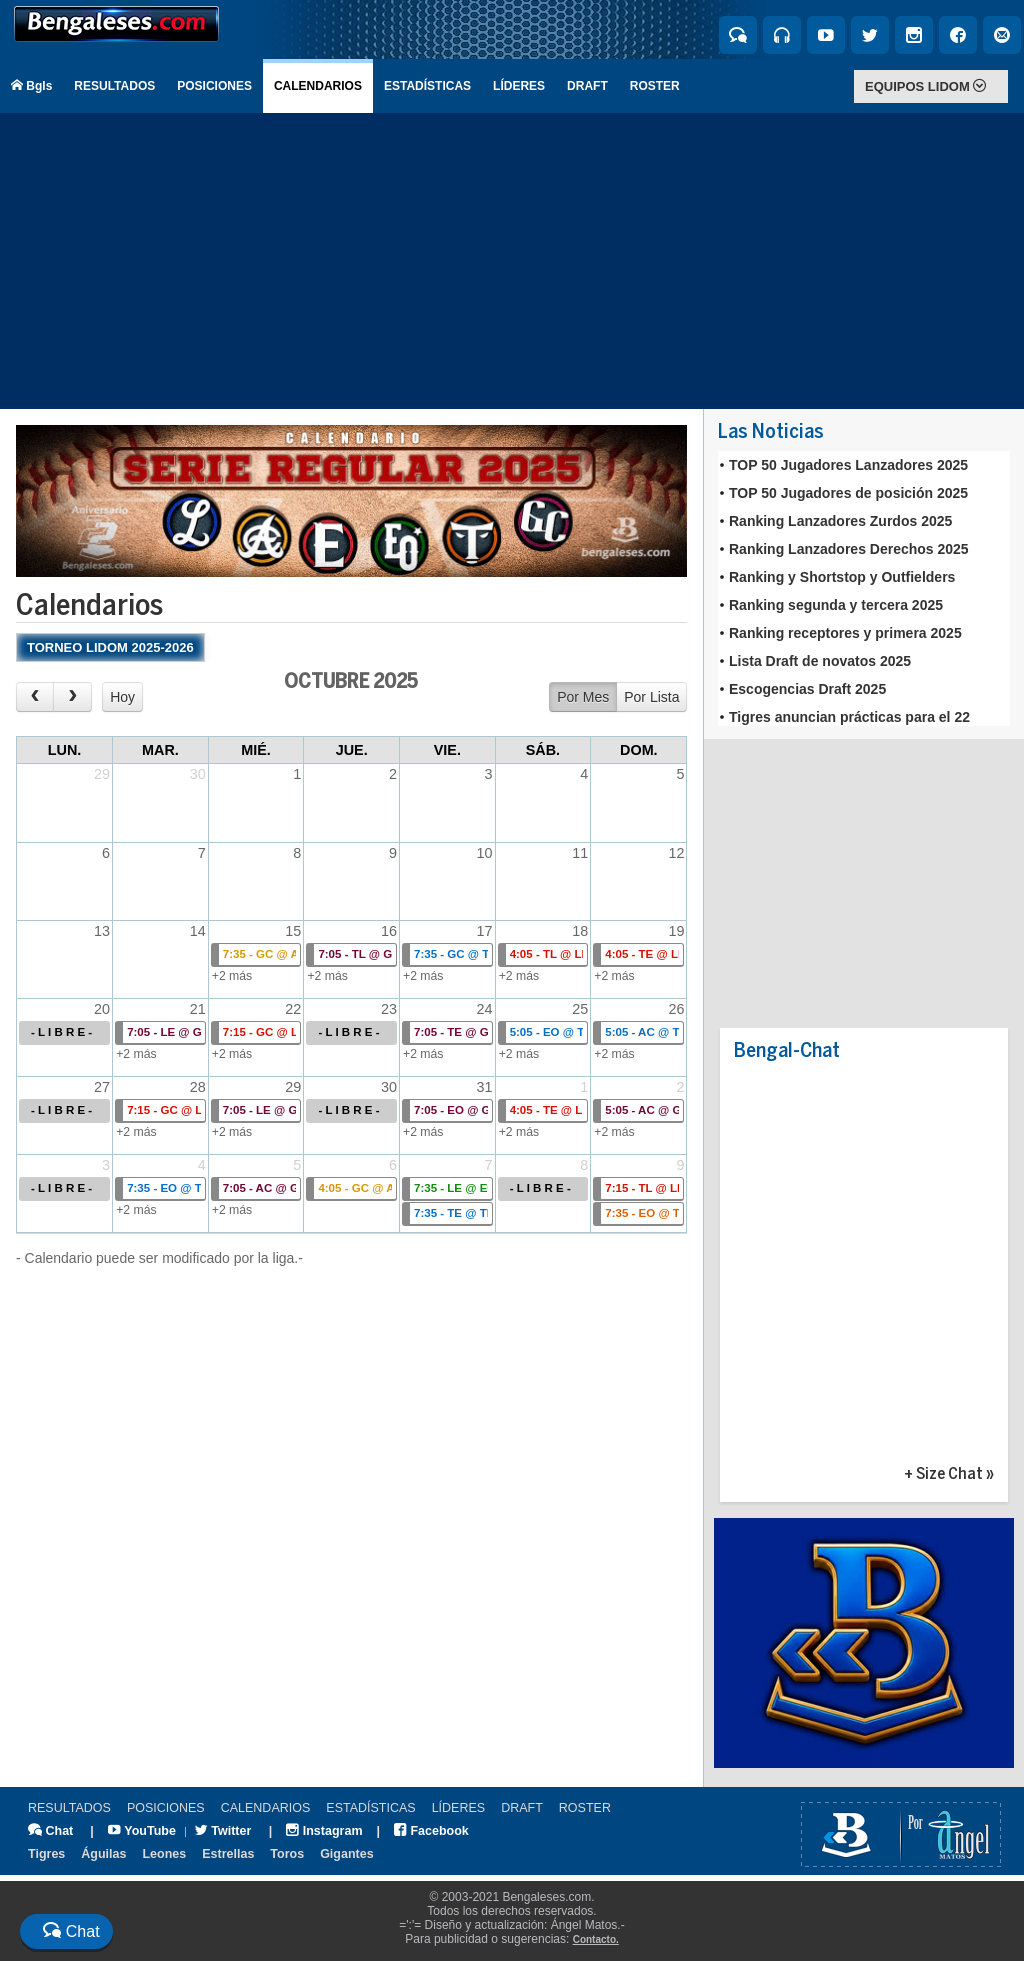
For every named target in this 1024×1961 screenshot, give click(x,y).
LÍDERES (519, 86)
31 (485, 1087)
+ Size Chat (943, 1474)
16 (389, 931)
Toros (287, 1854)
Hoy (122, 697)
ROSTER (655, 86)
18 (580, 931)
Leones (164, 1854)
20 (102, 1009)
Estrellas (228, 1854)
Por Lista (651, 697)
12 (676, 853)
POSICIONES (214, 86)
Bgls (31, 86)
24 (485, 1009)
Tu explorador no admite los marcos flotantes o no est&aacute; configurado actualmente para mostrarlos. (864, 588)
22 (293, 1009)
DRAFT (587, 86)
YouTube (142, 1831)
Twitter (223, 1831)
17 (485, 931)
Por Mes (583, 697)
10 (485, 853)
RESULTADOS (114, 86)
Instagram (324, 1831)
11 (580, 853)
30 (198, 774)
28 (198, 1087)
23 (389, 1009)
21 (198, 1009)
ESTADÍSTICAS (427, 86)
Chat (50, 1831)
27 (102, 1087)
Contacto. (596, 1939)
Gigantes (347, 1854)
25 (580, 1009)
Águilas (103, 1854)
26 (676, 1009)
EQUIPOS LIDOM (925, 86)
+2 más (232, 976)
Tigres (46, 1854)
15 (293, 931)
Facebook (431, 1831)
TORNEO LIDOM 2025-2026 (110, 647)
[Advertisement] (512, 261)
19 (676, 931)
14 (198, 931)
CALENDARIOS (318, 86)
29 (102, 774)
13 (102, 931)
